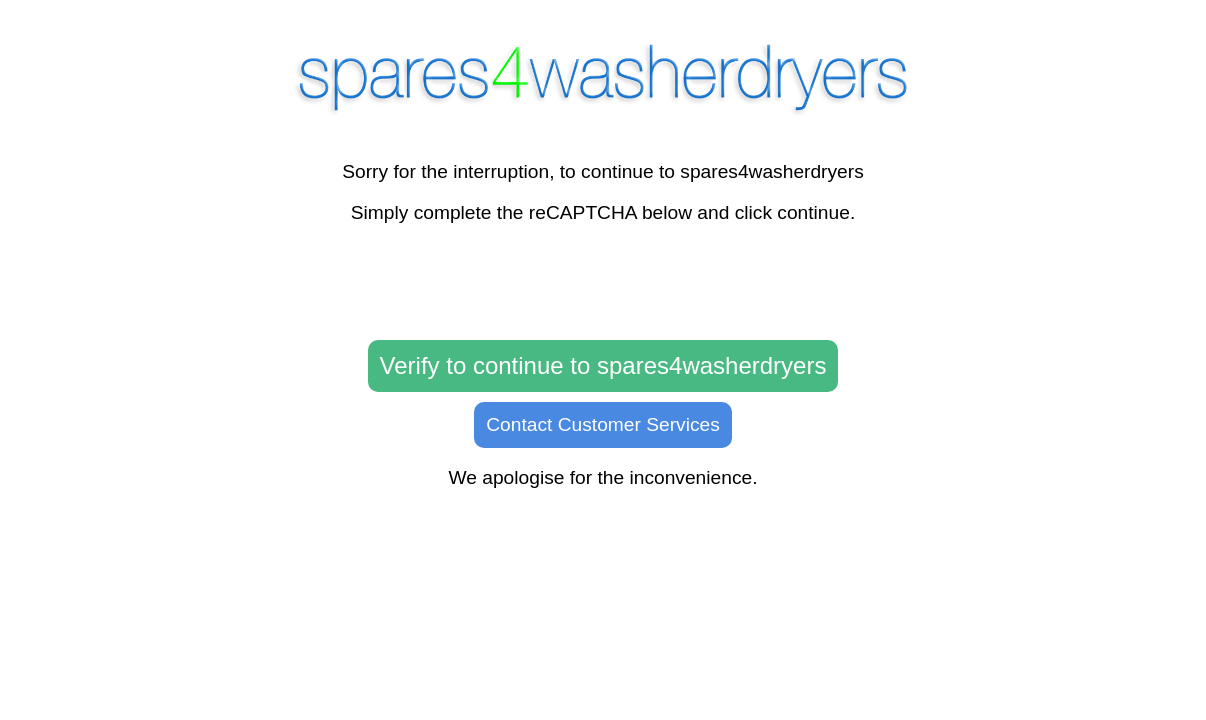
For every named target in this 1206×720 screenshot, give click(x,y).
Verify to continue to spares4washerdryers (603, 365)
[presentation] (603, 283)
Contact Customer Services (603, 424)
